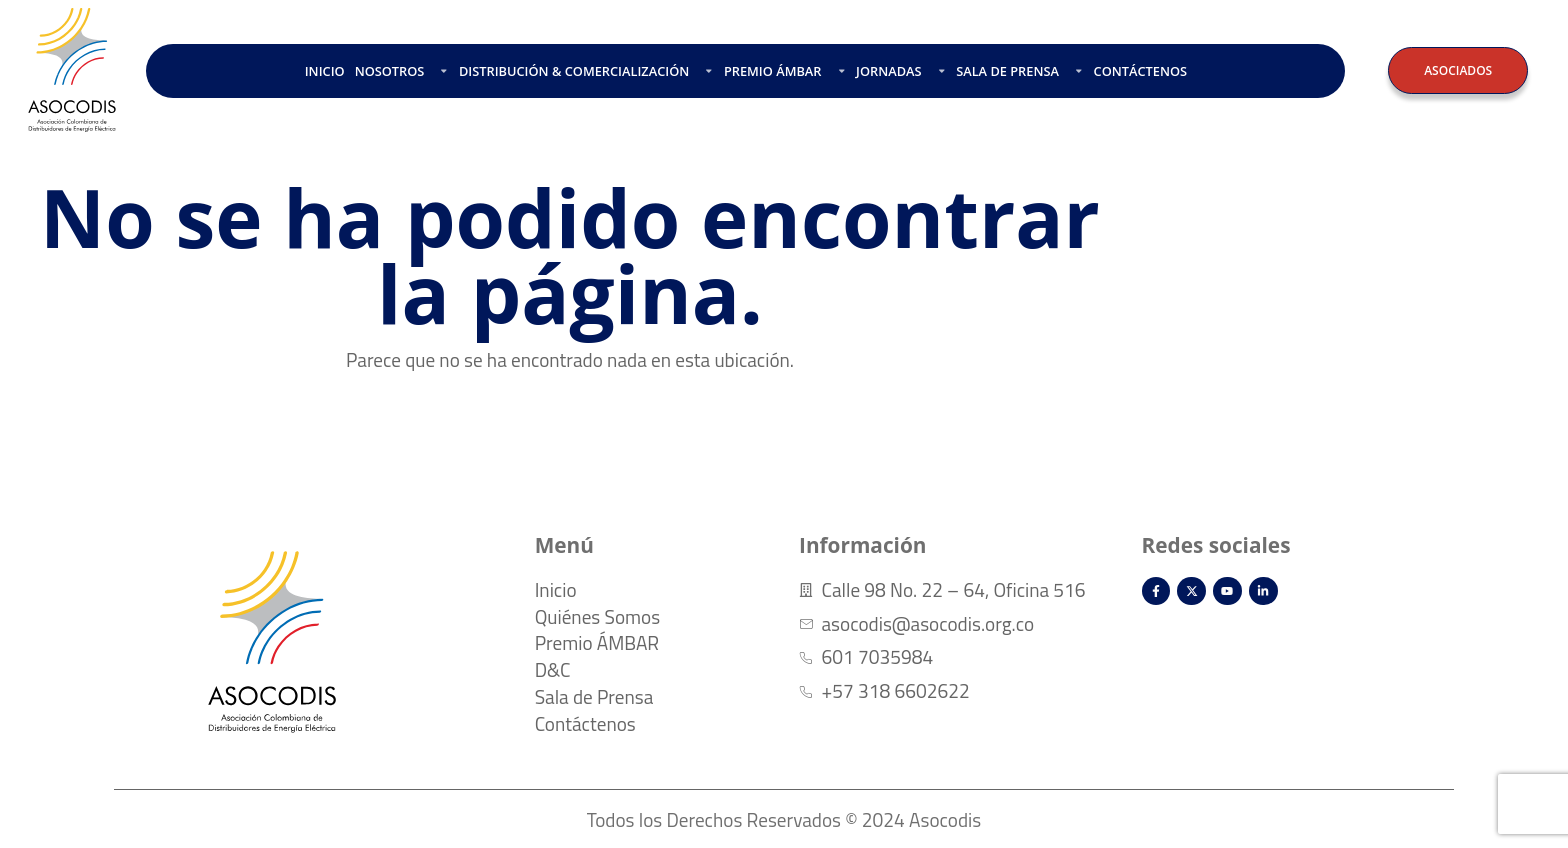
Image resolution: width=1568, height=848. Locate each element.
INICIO (325, 71)
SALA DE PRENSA (1019, 71)
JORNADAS (901, 71)
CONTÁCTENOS (1141, 71)
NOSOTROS (402, 71)
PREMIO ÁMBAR (785, 71)
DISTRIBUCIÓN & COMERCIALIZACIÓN (586, 71)
